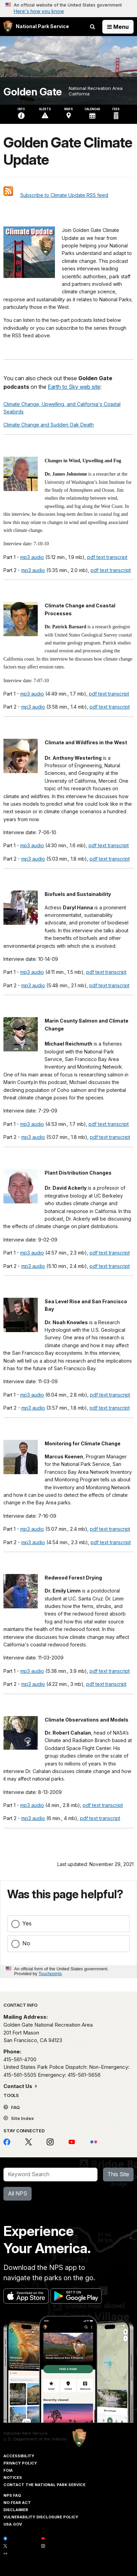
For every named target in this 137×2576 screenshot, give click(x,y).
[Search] (50, 2174)
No (26, 1943)
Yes (27, 1923)
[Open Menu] (118, 27)
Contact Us (18, 2086)
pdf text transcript (107, 557)
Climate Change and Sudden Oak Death (48, 425)
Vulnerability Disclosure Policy (40, 2517)
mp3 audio (32, 557)
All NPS (17, 2193)
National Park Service (25, 2433)
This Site (118, 2174)
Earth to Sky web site (74, 386)
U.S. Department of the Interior (35, 2439)
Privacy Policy (20, 2463)
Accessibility (18, 2455)
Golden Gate (32, 91)
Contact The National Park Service (44, 2484)
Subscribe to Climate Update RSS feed (64, 195)
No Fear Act (17, 2502)
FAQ (11, 2107)
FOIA (8, 2470)
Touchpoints (50, 1973)
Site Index (18, 2118)
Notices (12, 2477)
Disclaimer (15, 2509)
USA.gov (12, 2524)
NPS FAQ (12, 2495)
